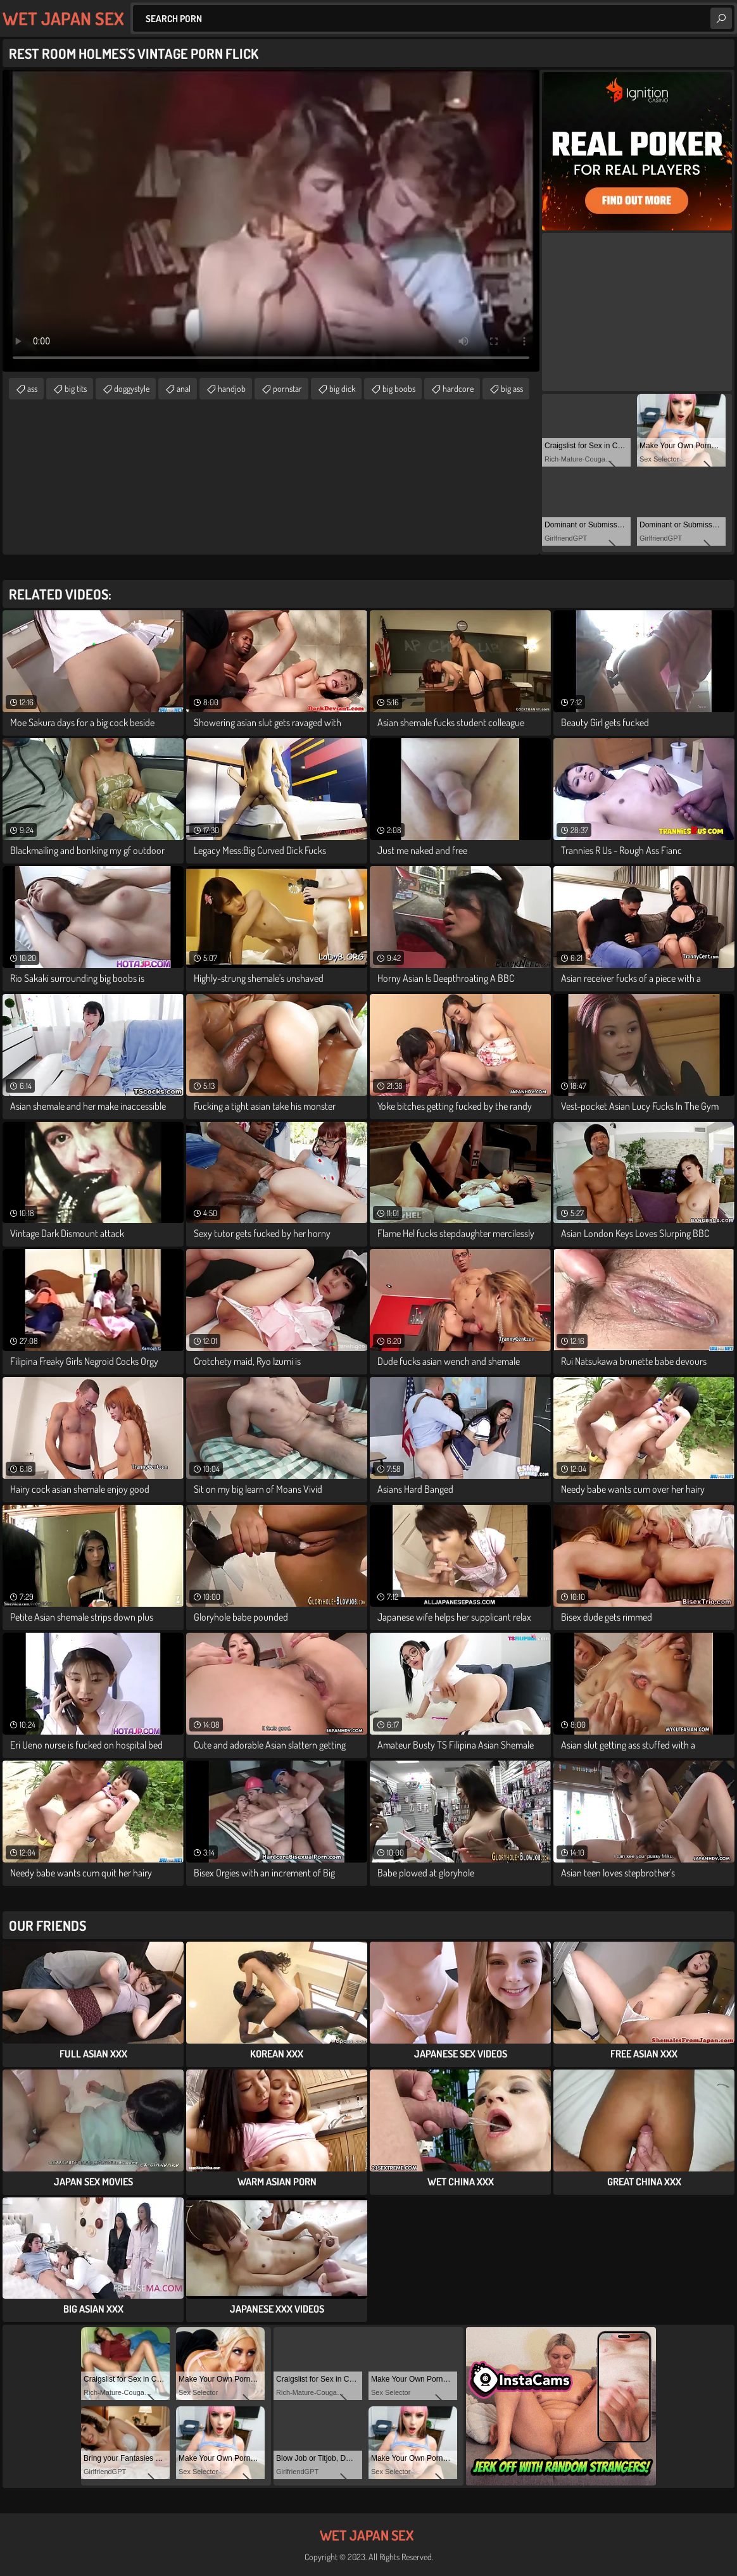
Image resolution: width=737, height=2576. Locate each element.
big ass (512, 388)
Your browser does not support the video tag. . (271, 221)
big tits (76, 388)
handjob (232, 388)
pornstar (287, 388)
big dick (342, 388)
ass (32, 388)
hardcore (458, 388)
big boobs (398, 388)
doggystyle (131, 388)
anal (184, 388)
